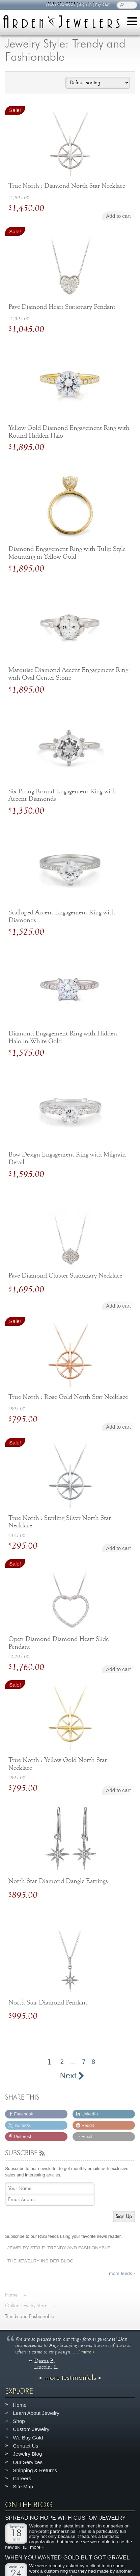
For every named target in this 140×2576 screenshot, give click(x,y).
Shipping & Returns (35, 2470)
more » (87, 2351)
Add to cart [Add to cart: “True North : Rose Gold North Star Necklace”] (118, 1427)
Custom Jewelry (31, 2429)
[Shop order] (97, 82)
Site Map (23, 2486)
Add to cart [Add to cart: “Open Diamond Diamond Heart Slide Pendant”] (118, 1669)
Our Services (28, 2462)
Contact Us (25, 2446)
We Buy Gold (28, 2437)
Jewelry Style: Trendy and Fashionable (58, 2247)
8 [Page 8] (93, 2061)
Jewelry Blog (27, 2454)
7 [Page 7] (83, 2061)
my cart (102, 4)
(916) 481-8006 (60, 4)
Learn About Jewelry (36, 2413)
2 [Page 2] (62, 2061)
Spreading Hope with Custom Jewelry (65, 2518)
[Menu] (132, 22)
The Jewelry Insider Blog (40, 2260)
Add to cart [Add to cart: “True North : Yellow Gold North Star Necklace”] (118, 1790)
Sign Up (124, 2216)
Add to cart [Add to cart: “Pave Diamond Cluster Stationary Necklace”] (118, 1306)
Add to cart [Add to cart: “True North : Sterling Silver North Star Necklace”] (118, 1548)
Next (72, 2075)
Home (20, 2404)
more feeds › (122, 2273)
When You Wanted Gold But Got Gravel (67, 2557)
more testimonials (70, 2377)
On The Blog (29, 2505)
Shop (19, 2421)
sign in (85, 4)
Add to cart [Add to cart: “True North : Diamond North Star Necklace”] (118, 216)
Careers (22, 2478)
